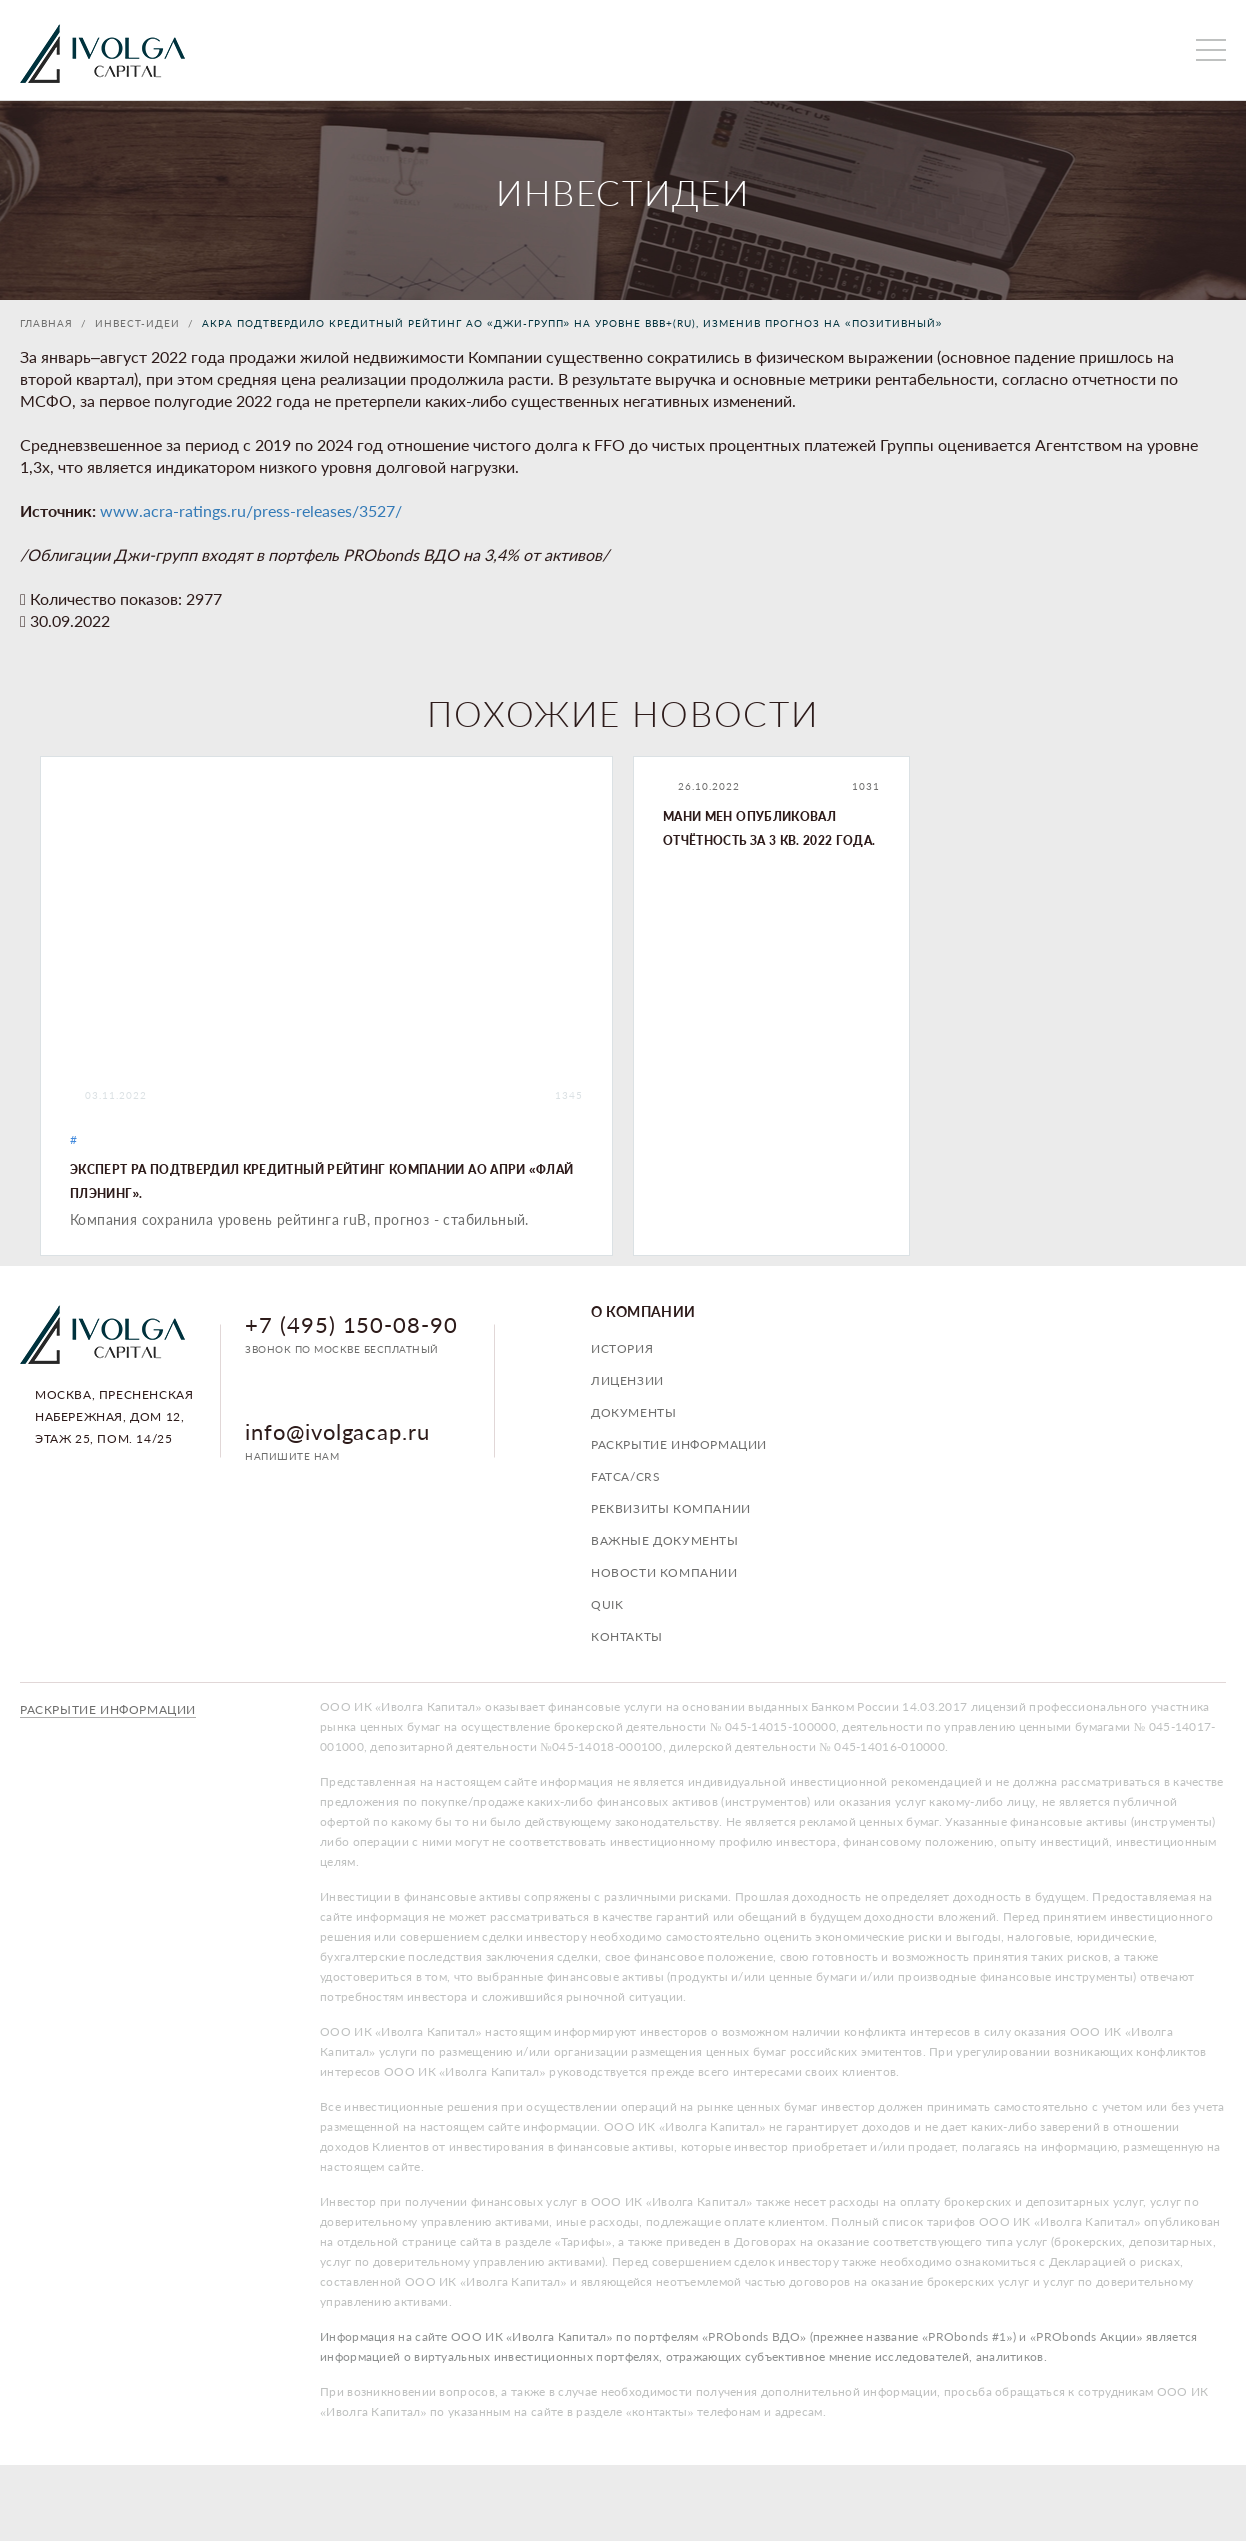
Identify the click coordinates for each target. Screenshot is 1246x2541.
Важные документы (665, 1540)
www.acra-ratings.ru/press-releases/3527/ (251, 510)
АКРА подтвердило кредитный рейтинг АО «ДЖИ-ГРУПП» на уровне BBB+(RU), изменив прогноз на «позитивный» (572, 323)
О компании (643, 1311)
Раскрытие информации (679, 1444)
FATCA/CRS (625, 1476)
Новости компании (664, 1572)
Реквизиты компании (671, 1508)
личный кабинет (1151, 50)
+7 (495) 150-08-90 (351, 1324)
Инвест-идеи (137, 323)
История (622, 1348)
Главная (46, 323)
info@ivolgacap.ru (337, 1431)
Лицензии (627, 1380)
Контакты (627, 1636)
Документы (633, 1412)
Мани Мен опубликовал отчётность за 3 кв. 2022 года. (769, 828)
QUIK (607, 1604)
